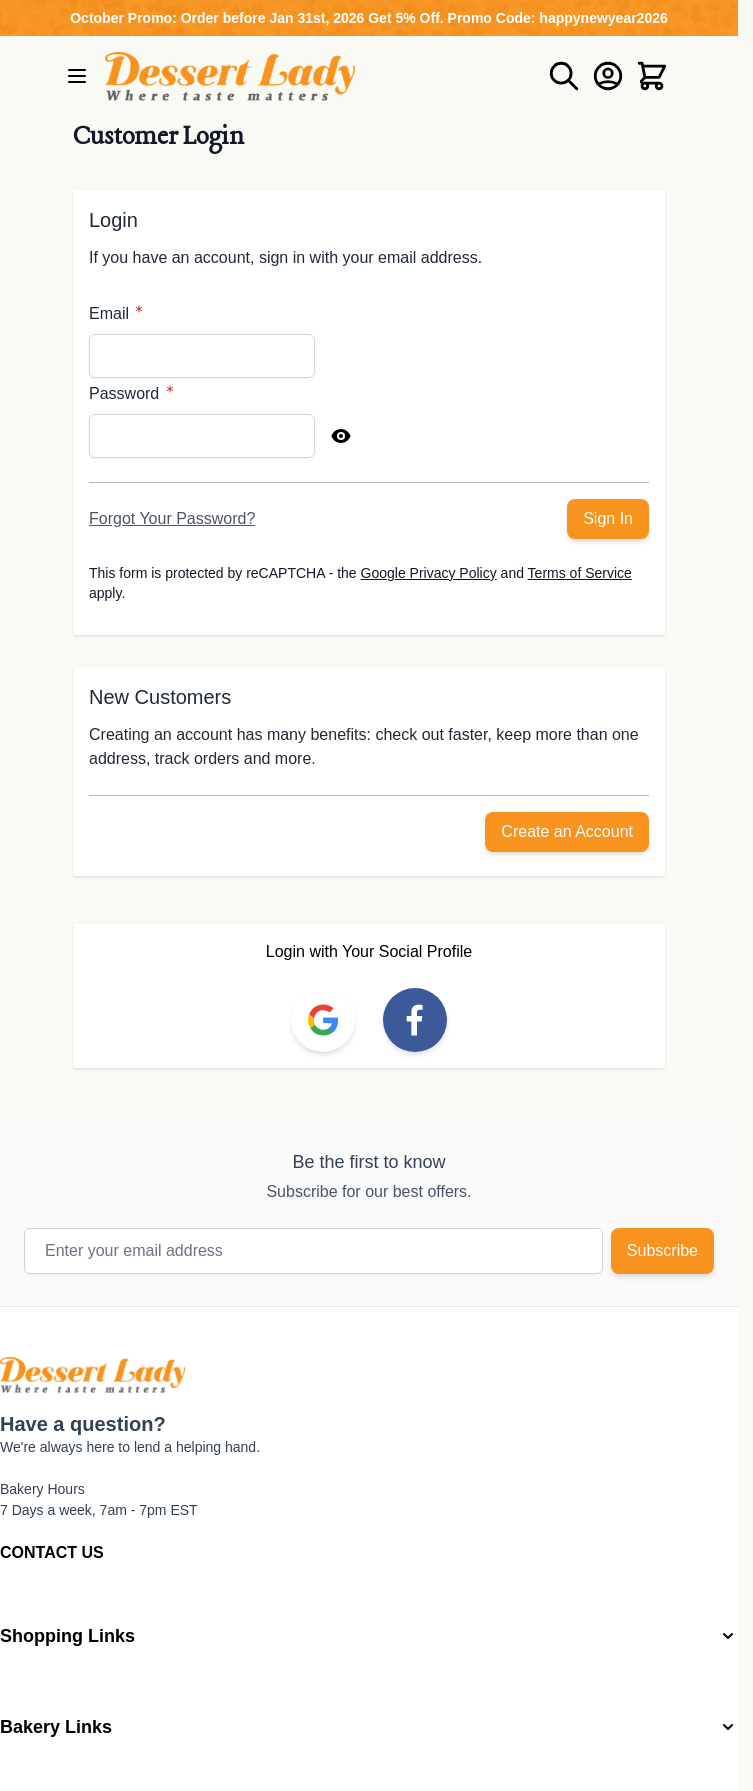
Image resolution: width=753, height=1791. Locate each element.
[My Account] (608, 76)
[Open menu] (77, 76)
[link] (323, 1020)
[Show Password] (341, 436)
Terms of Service (580, 573)
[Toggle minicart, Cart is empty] (652, 76)
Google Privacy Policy (429, 573)
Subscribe (662, 1250)
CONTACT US (52, 1552)
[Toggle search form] (564, 76)
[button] (369, 1636)
